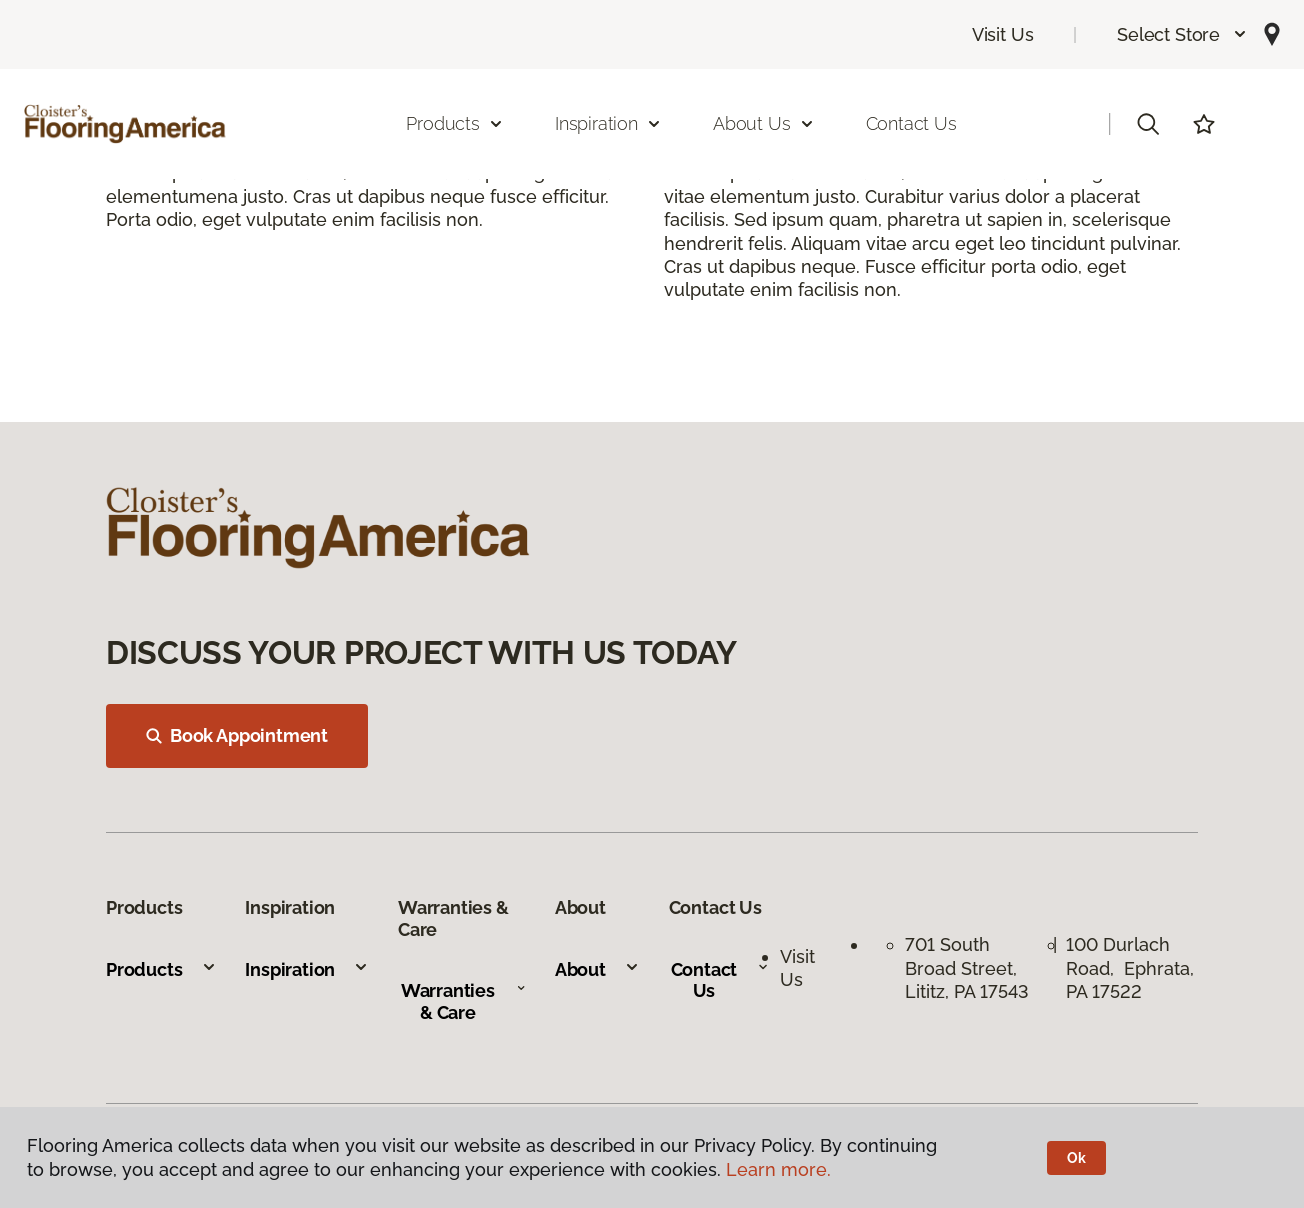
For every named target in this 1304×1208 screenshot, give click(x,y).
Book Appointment (237, 735)
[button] (1182, 34)
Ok (1076, 1158)
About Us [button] (764, 123)
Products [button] (455, 123)
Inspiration (307, 969)
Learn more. (778, 1169)
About (597, 969)
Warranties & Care (463, 1001)
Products (161, 969)
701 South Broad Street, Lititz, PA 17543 (967, 968)
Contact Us (911, 123)
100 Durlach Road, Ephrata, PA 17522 (1130, 968)
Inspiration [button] (608, 123)
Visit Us (1003, 34)
